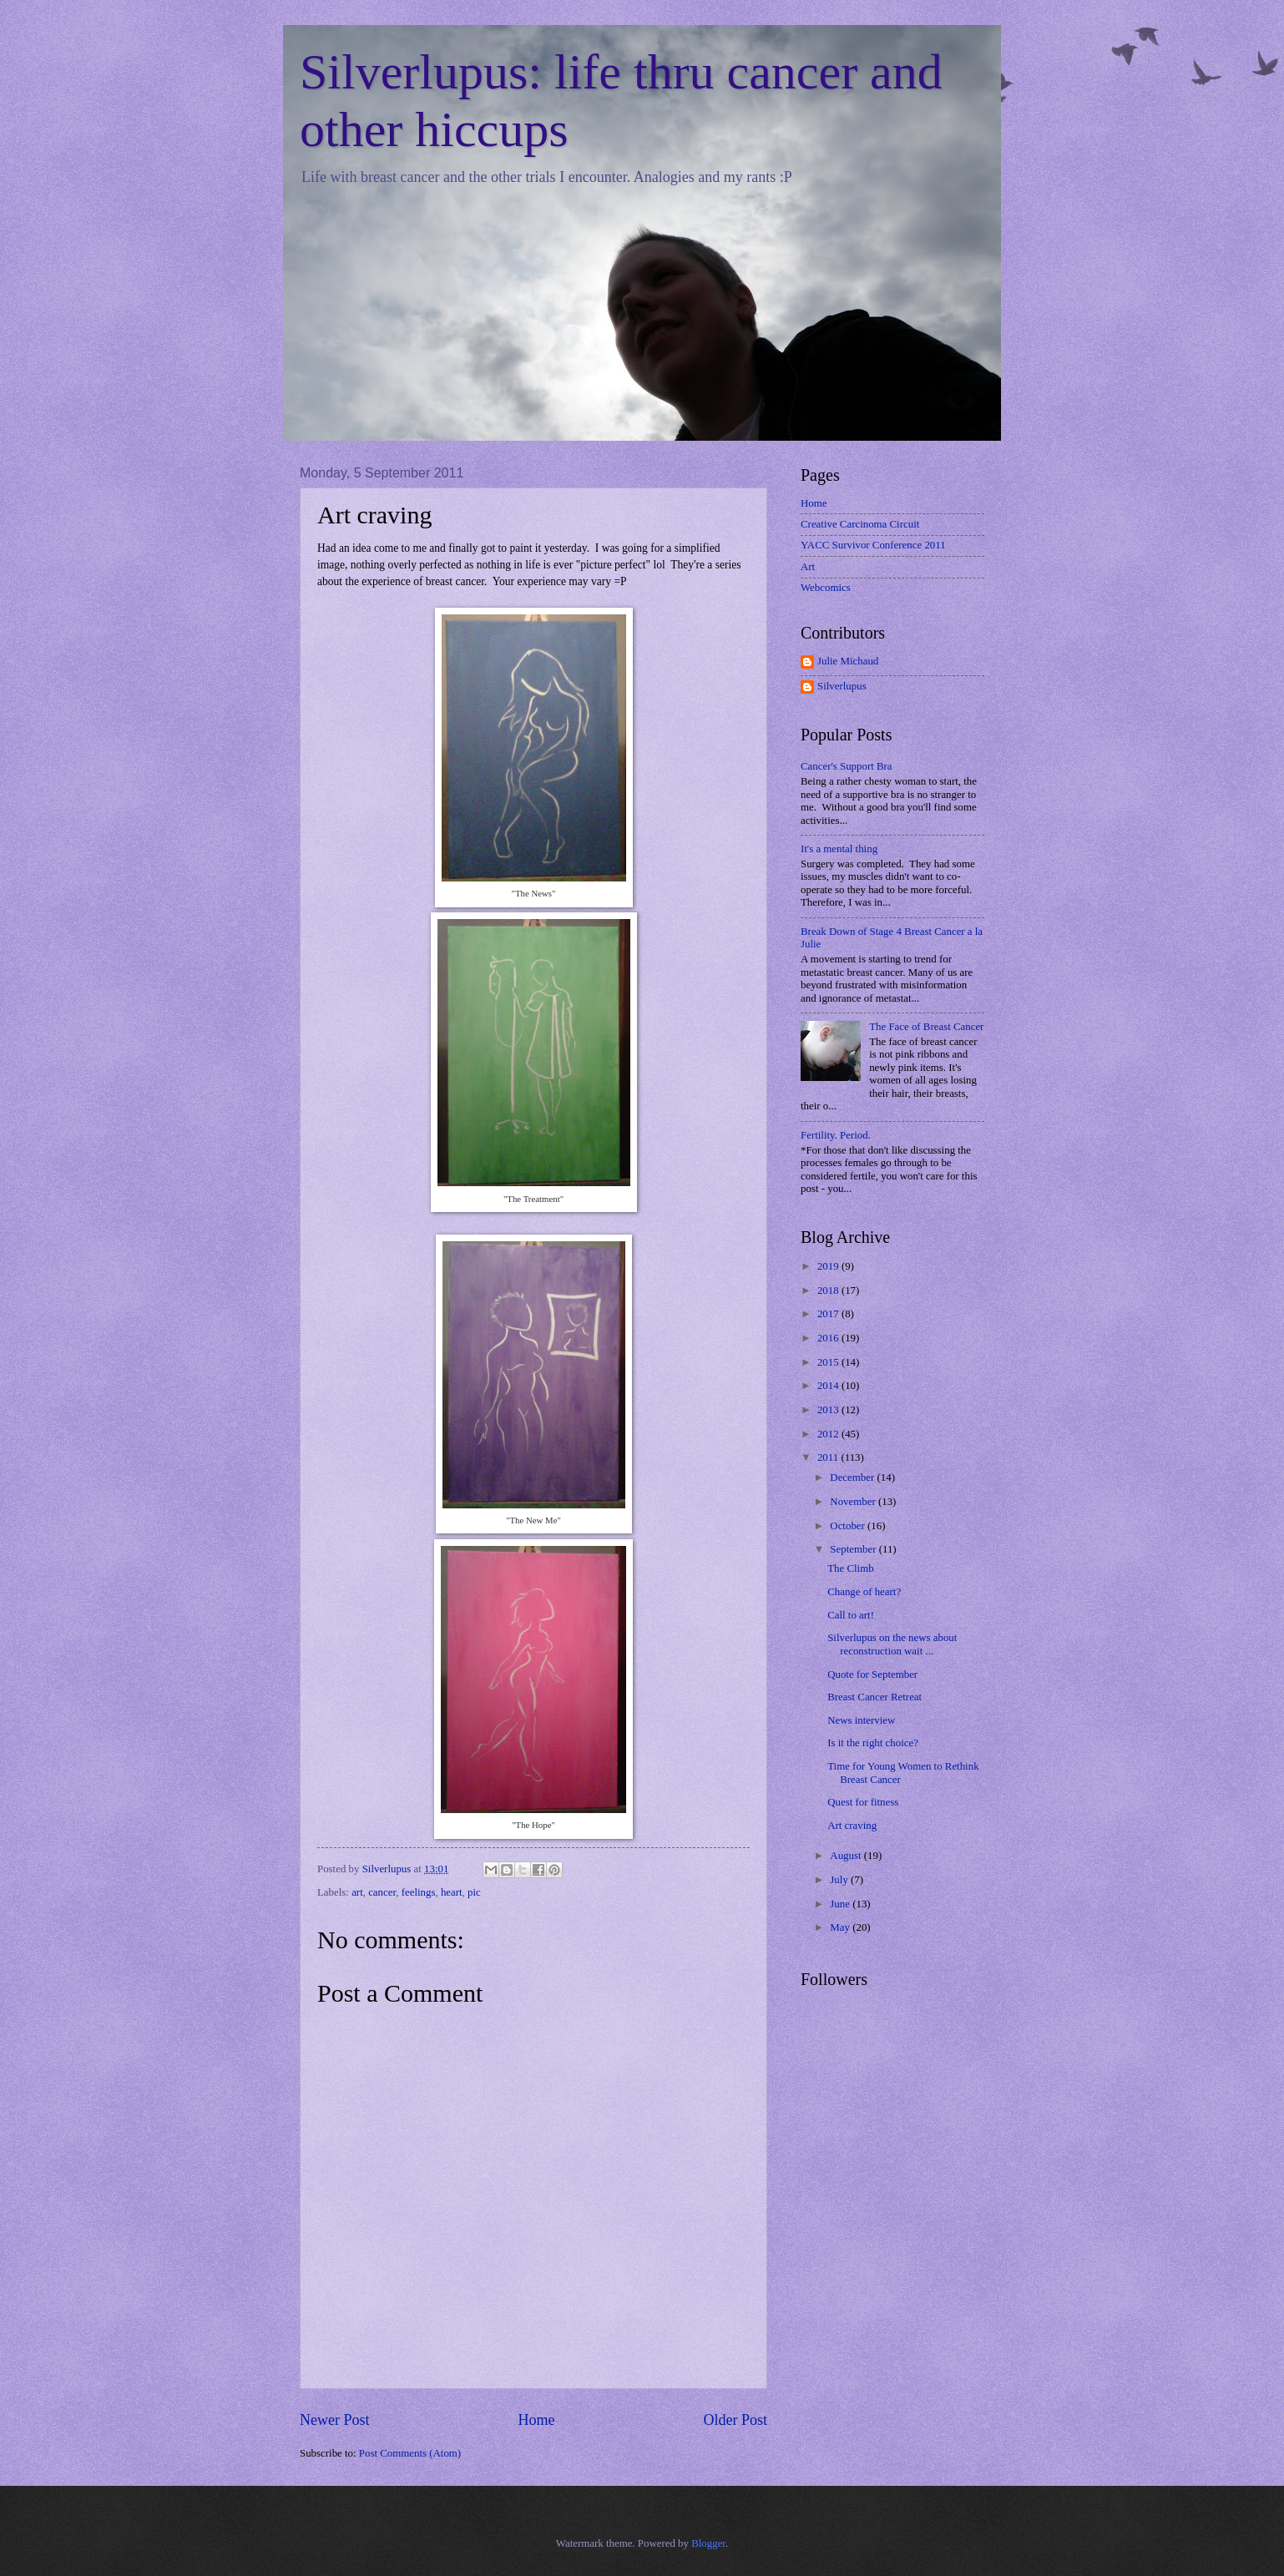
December (853, 1477)
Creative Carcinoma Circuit (860, 524)
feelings (419, 1892)
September (854, 1549)
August (846, 1855)
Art (808, 567)
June (841, 1904)
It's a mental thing (839, 849)
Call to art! (850, 1615)
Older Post (735, 2420)
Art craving (852, 1825)
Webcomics (826, 587)
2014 (829, 1386)
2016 (829, 1338)
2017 (829, 1314)
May (841, 1927)
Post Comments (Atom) (410, 2453)
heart (452, 1892)
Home (536, 2420)
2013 (829, 1410)
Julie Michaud (847, 661)
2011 (829, 1457)
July (840, 1880)
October (848, 1526)
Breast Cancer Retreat (874, 1697)
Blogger (708, 2543)
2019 (829, 1266)
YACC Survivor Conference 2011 (873, 545)
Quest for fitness (862, 1802)
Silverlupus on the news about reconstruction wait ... (892, 1644)
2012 (829, 1434)
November (854, 1502)
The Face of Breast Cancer (926, 1027)
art (357, 1892)
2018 (829, 1290)
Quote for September (872, 1674)
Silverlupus (842, 686)
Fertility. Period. (836, 1135)
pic (474, 1892)
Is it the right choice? (872, 1743)
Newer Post (335, 2420)
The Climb (850, 1568)
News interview (861, 1720)
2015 (829, 1362)
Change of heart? (864, 1592)
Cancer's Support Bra (846, 766)
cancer (382, 1892)
